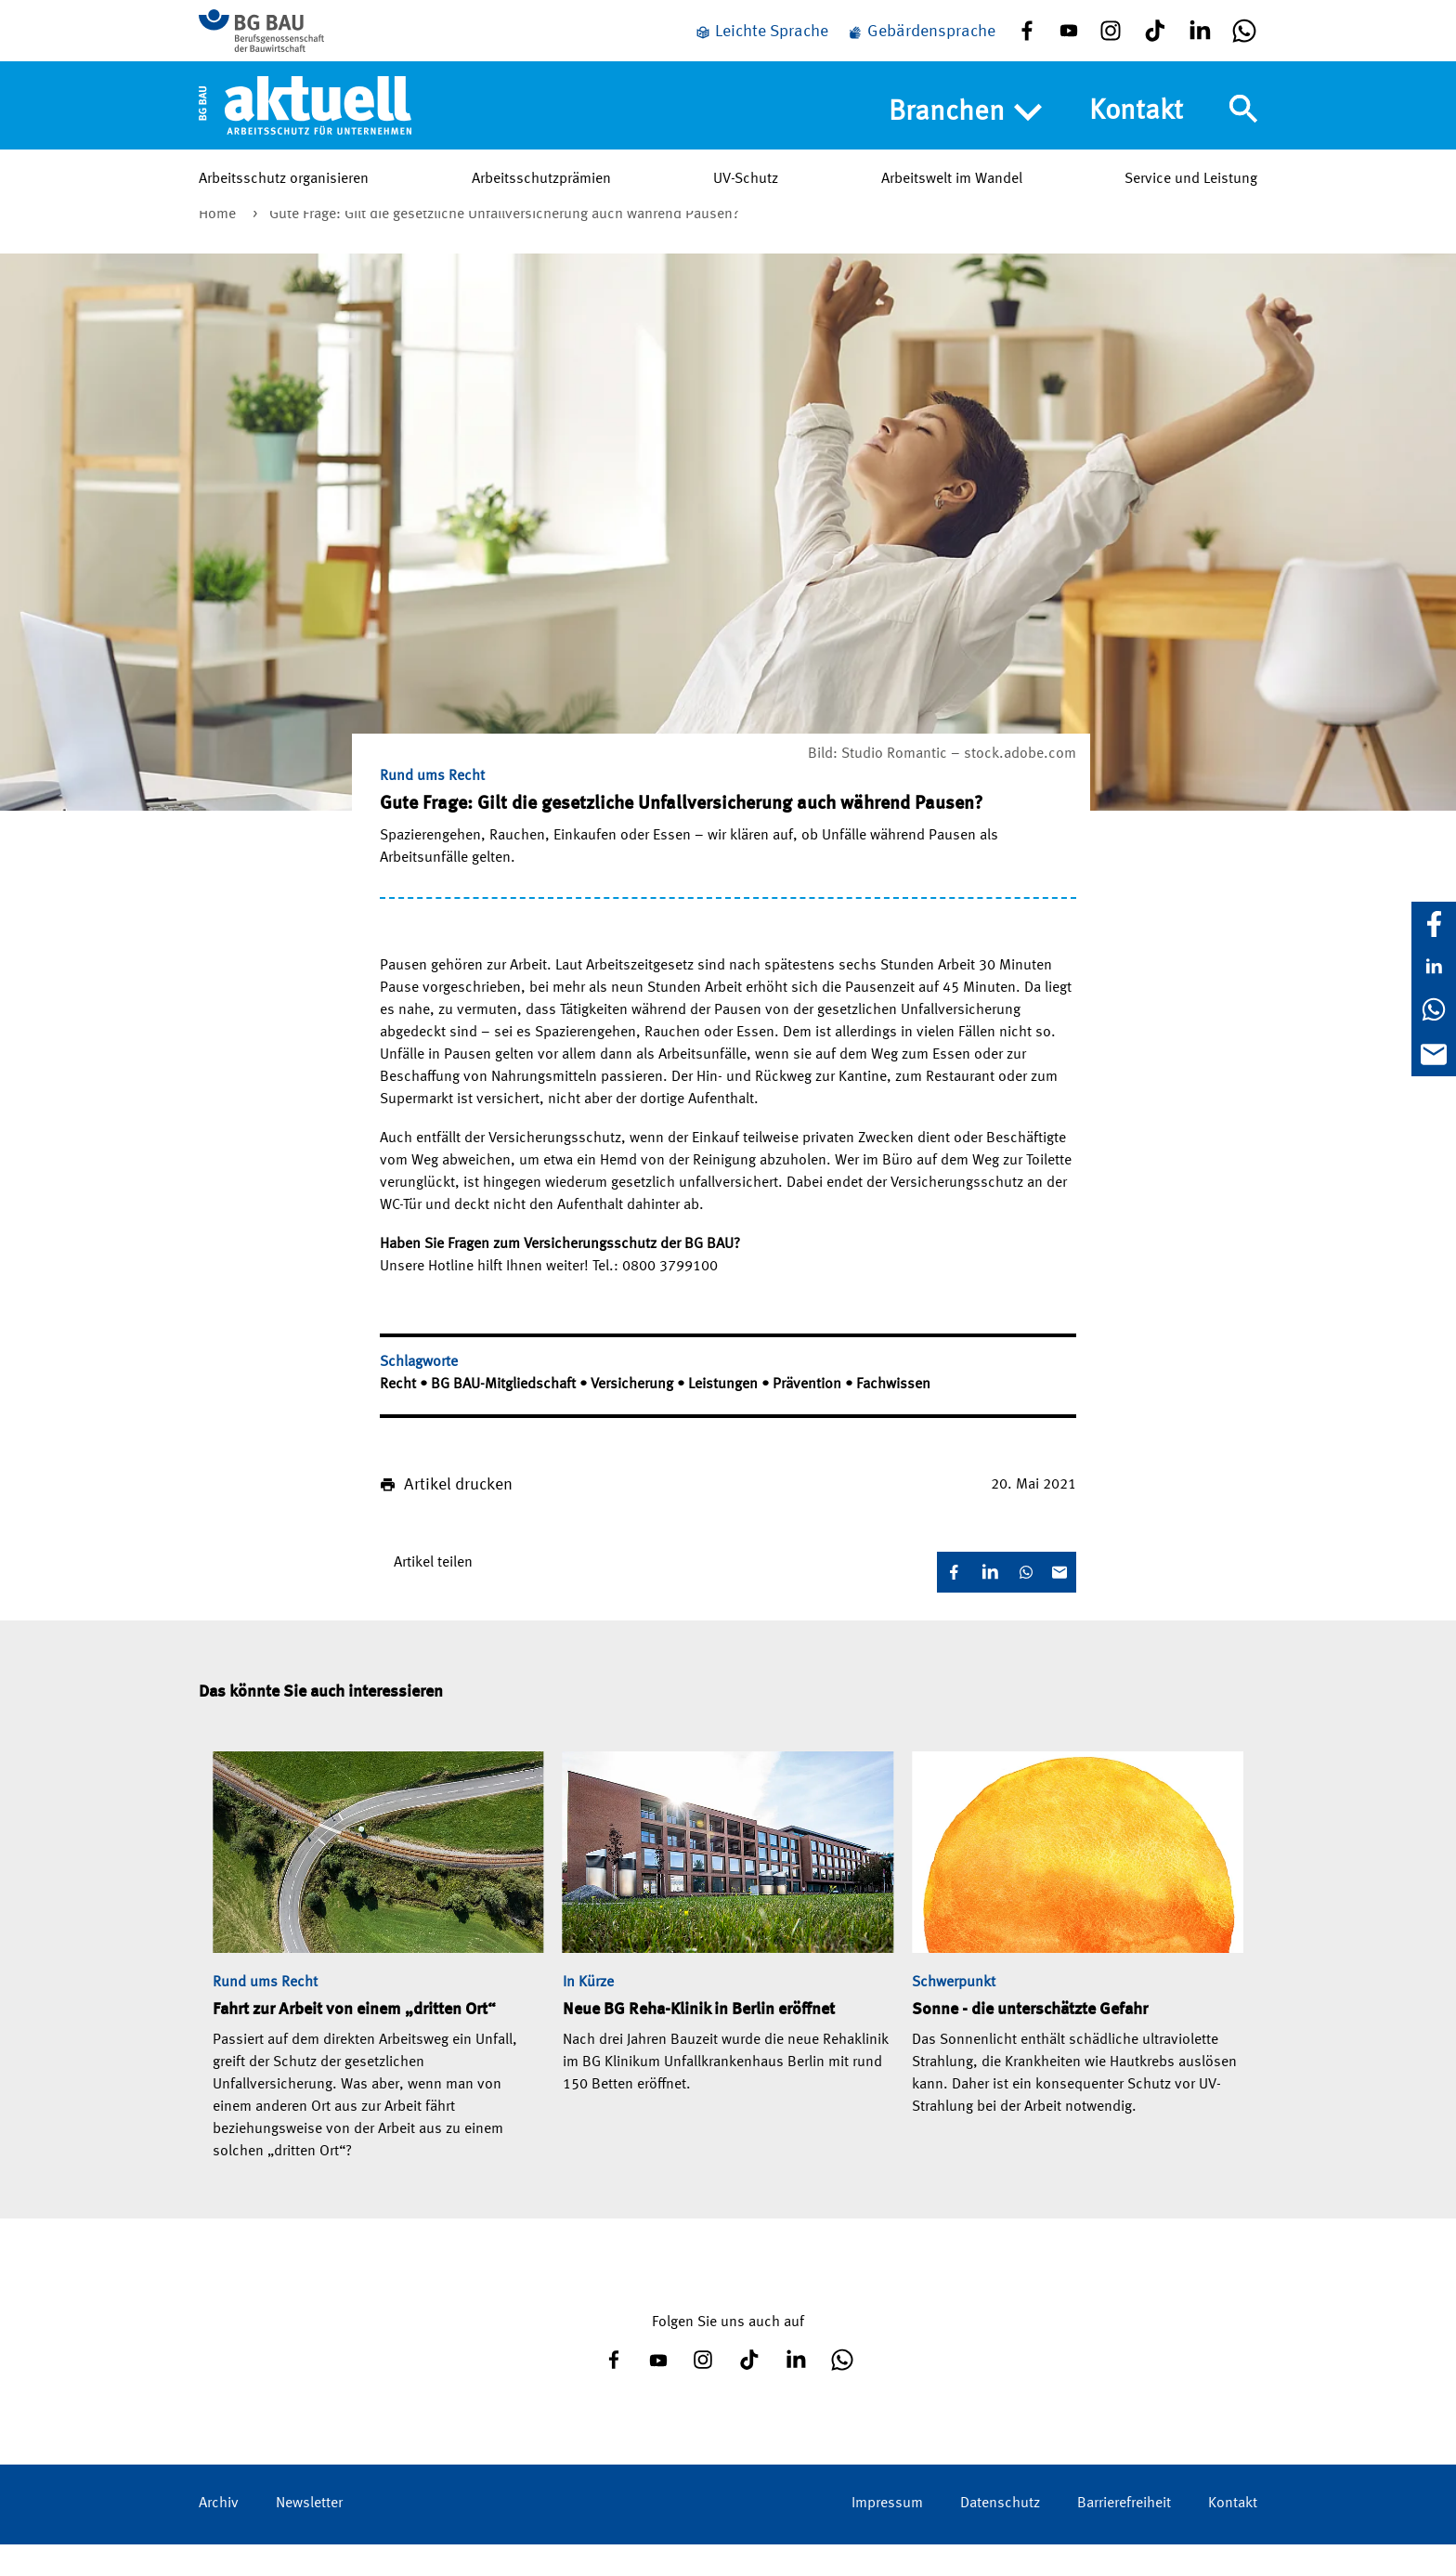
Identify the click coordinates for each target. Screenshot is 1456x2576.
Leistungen (724, 1416)
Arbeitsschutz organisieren (284, 194)
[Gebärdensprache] (921, 39)
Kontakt (1136, 126)
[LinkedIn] (1433, 966)
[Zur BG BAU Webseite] (282, 38)
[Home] (305, 119)
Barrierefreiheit (1124, 2535)
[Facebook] (1433, 924)
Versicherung (634, 1416)
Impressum (887, 2535)
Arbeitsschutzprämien (541, 194)
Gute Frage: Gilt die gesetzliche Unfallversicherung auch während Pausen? (504, 246)
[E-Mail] (1433, 1054)
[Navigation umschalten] (1243, 123)
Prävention (809, 1416)
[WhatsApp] (1433, 1009)
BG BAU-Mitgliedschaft (505, 1416)
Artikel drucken (458, 1516)
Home (219, 246)
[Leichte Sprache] (761, 39)
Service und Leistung (1190, 194)
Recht (400, 1416)
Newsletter (309, 2535)
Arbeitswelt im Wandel (951, 194)
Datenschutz (1000, 2535)
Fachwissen (893, 1416)
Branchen (965, 127)
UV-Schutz (745, 194)
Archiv (219, 2535)
